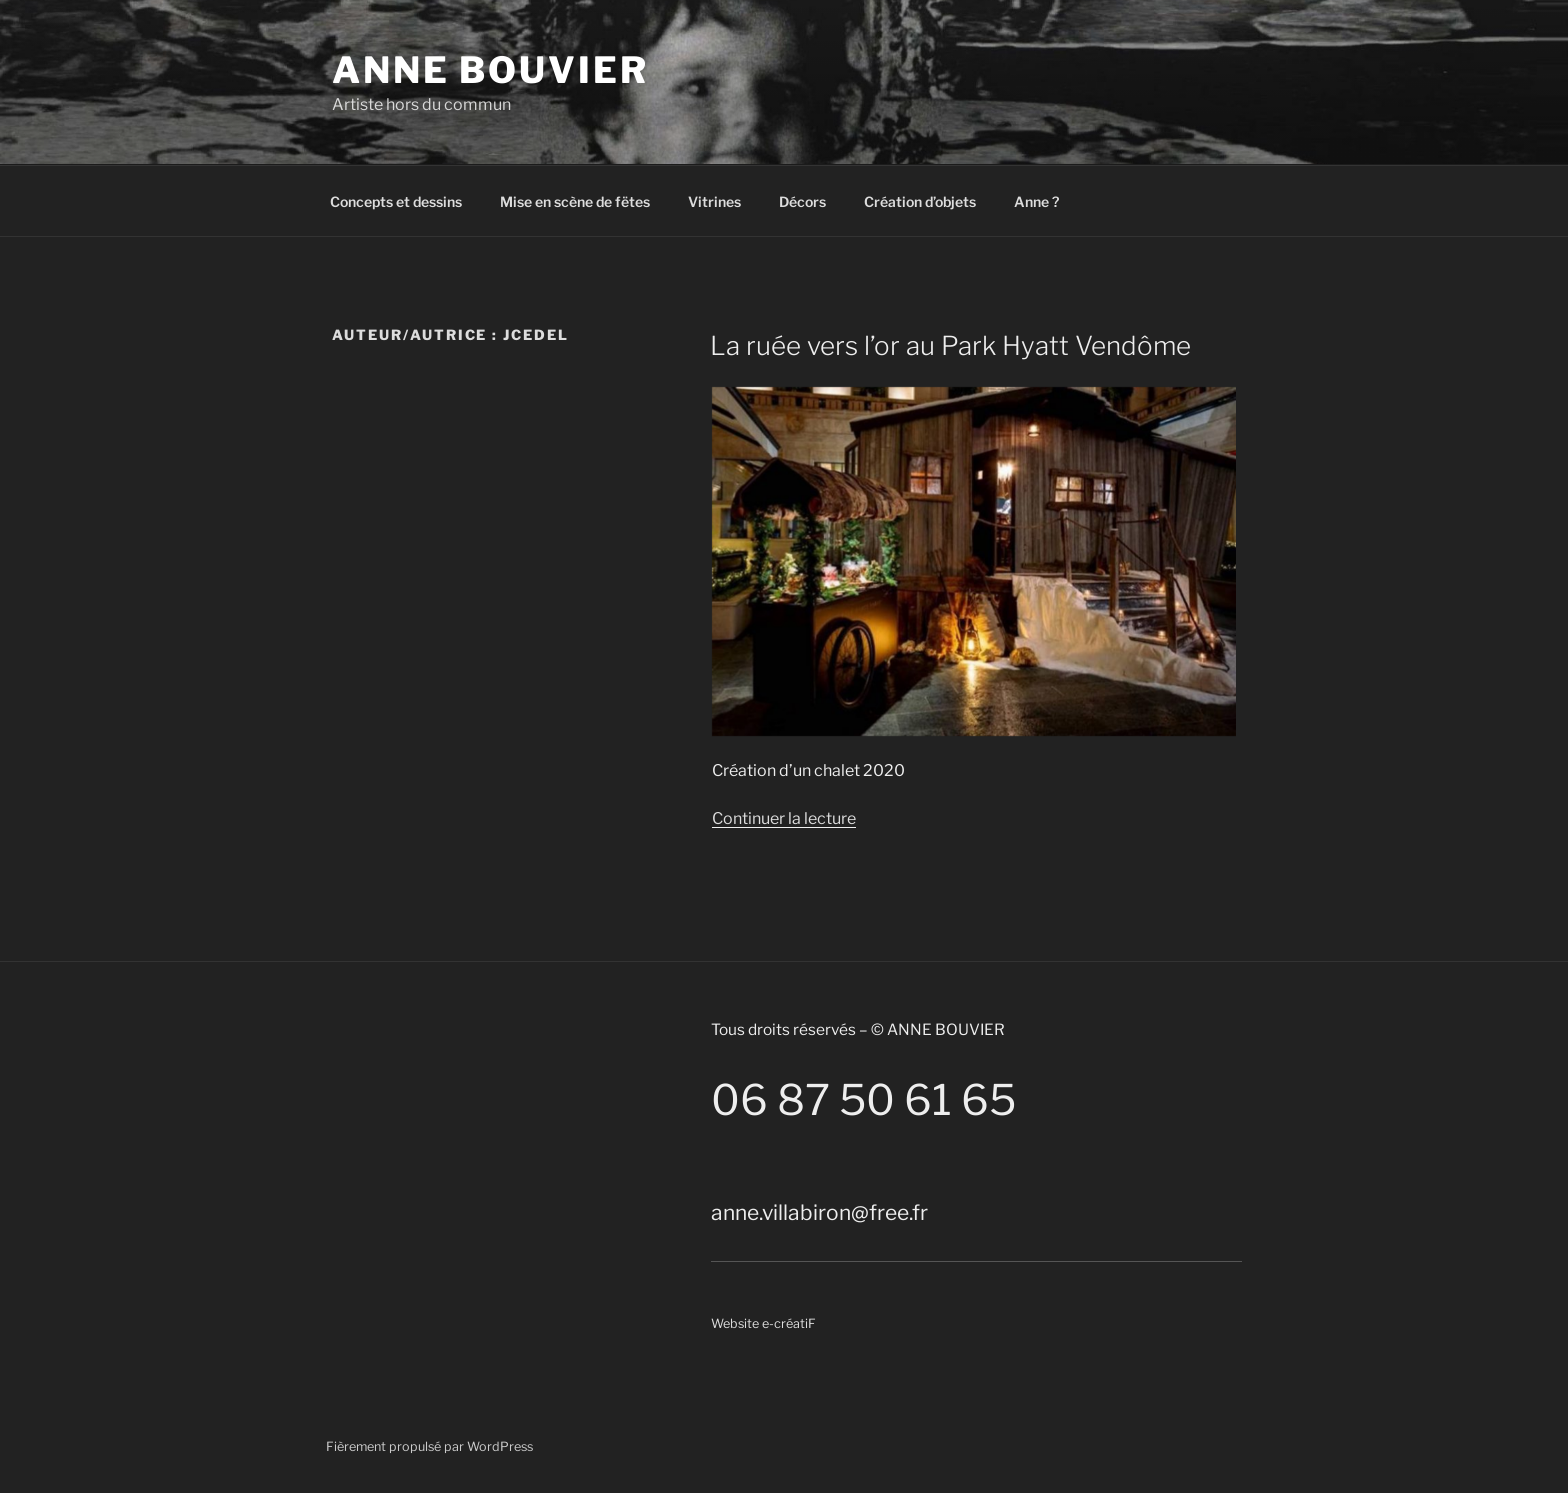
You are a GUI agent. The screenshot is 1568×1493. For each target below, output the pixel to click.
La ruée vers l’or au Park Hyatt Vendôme (950, 345)
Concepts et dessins (396, 201)
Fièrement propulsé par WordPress (429, 1446)
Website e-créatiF (763, 1323)
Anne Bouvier (490, 70)
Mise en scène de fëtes (575, 201)
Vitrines (714, 201)
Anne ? (1036, 201)
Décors (802, 201)
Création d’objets (920, 201)
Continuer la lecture (784, 818)
